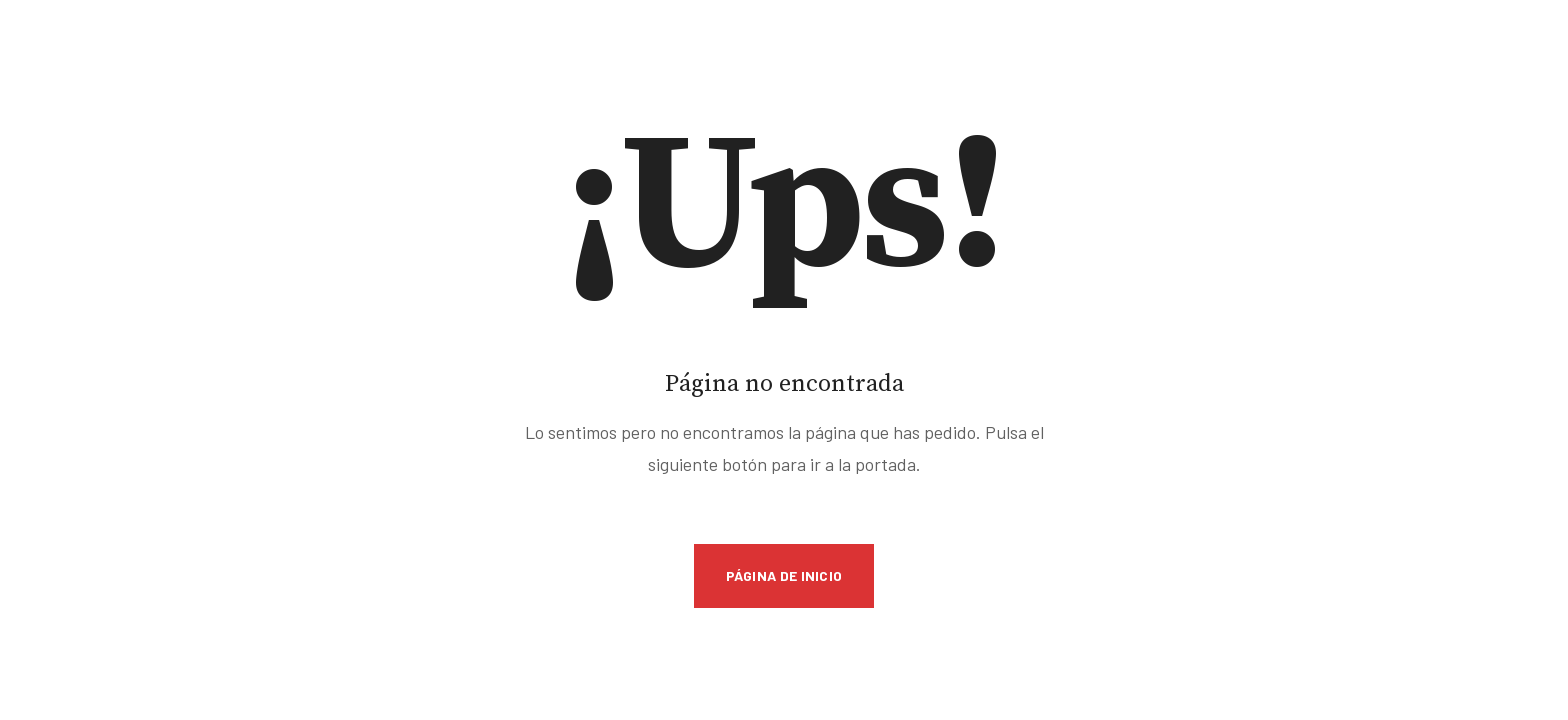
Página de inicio (784, 575)
